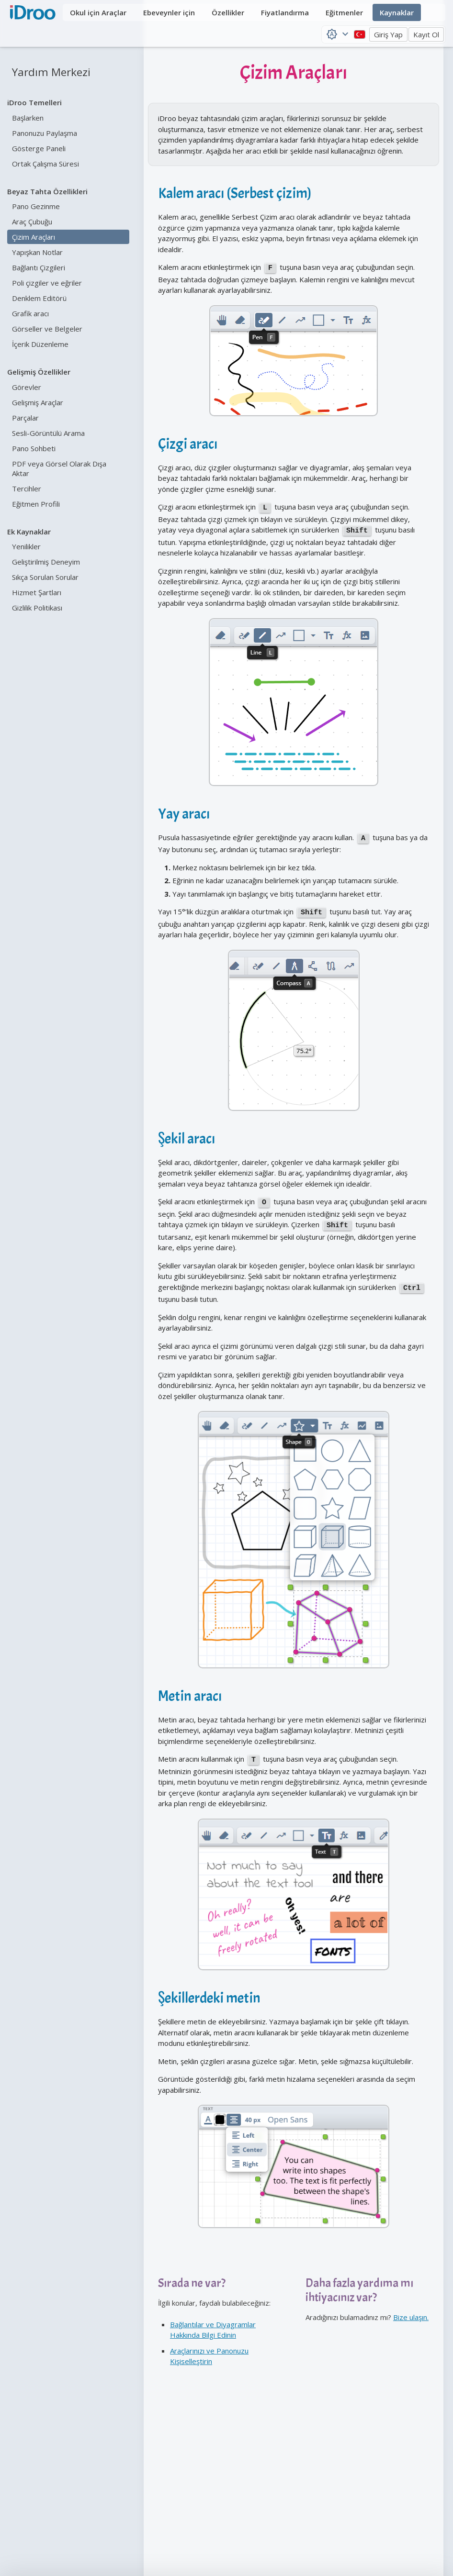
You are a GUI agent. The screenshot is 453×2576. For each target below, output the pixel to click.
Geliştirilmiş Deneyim (46, 561)
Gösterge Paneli (39, 148)
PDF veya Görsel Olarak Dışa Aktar (59, 468)
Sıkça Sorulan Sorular (45, 577)
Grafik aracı (30, 313)
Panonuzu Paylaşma (44, 133)
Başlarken (28, 117)
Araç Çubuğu (32, 221)
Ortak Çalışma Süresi (45, 163)
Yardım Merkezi (51, 72)
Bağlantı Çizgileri (38, 267)
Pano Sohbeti (34, 448)
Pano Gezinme (36, 206)
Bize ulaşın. (411, 2304)
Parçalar (25, 417)
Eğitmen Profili (36, 504)
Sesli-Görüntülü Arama (48, 433)
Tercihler (26, 488)
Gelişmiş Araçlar (37, 402)
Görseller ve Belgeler (47, 328)
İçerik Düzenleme (40, 344)
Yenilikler (26, 546)
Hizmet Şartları (36, 592)
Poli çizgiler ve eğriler (47, 283)
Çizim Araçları (33, 237)
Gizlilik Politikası (37, 607)
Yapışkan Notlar (37, 252)
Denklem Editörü (39, 298)
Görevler (26, 387)
